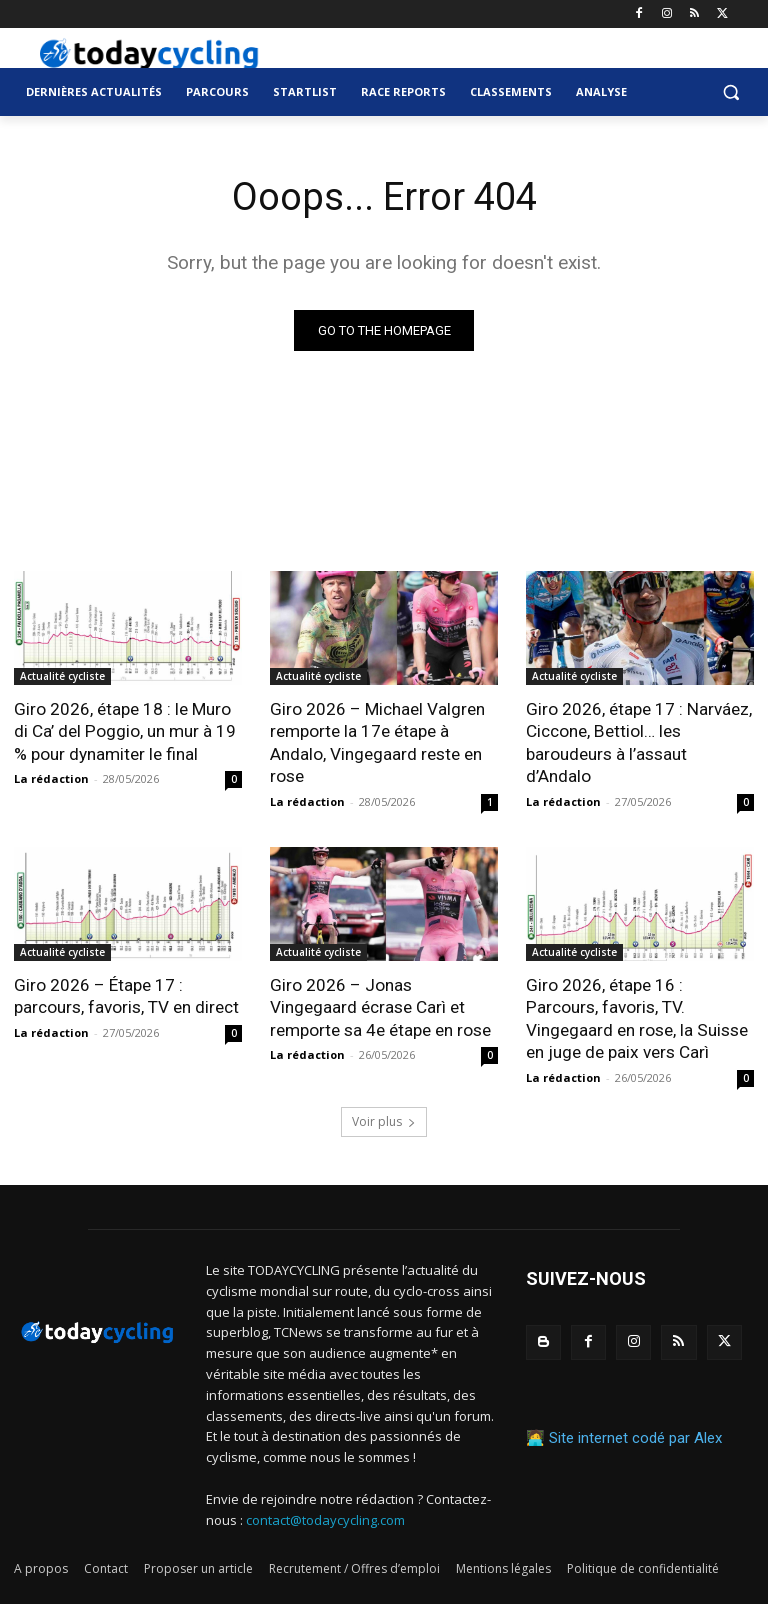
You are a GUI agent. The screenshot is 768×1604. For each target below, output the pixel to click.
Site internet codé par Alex (635, 1435)
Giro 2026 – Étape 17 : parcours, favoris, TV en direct (126, 995)
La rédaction (51, 777)
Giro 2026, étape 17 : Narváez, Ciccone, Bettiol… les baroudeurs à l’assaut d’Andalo (638, 742)
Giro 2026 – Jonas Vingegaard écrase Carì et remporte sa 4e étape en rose (380, 1006)
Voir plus (384, 1118)
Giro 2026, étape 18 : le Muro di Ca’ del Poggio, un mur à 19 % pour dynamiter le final (124, 731)
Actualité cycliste (62, 676)
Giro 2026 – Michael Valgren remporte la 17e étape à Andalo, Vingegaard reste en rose (377, 742)
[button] (730, 92)
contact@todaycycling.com (325, 1517)
